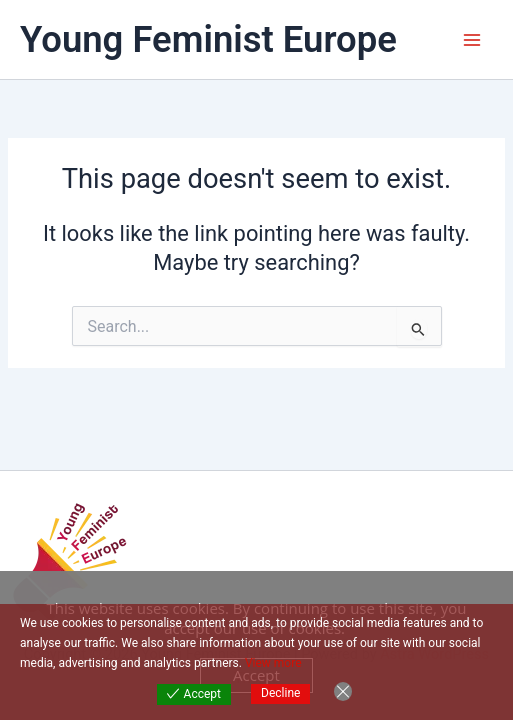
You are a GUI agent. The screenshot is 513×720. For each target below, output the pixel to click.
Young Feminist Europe (208, 39)
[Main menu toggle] (472, 40)
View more (273, 663)
